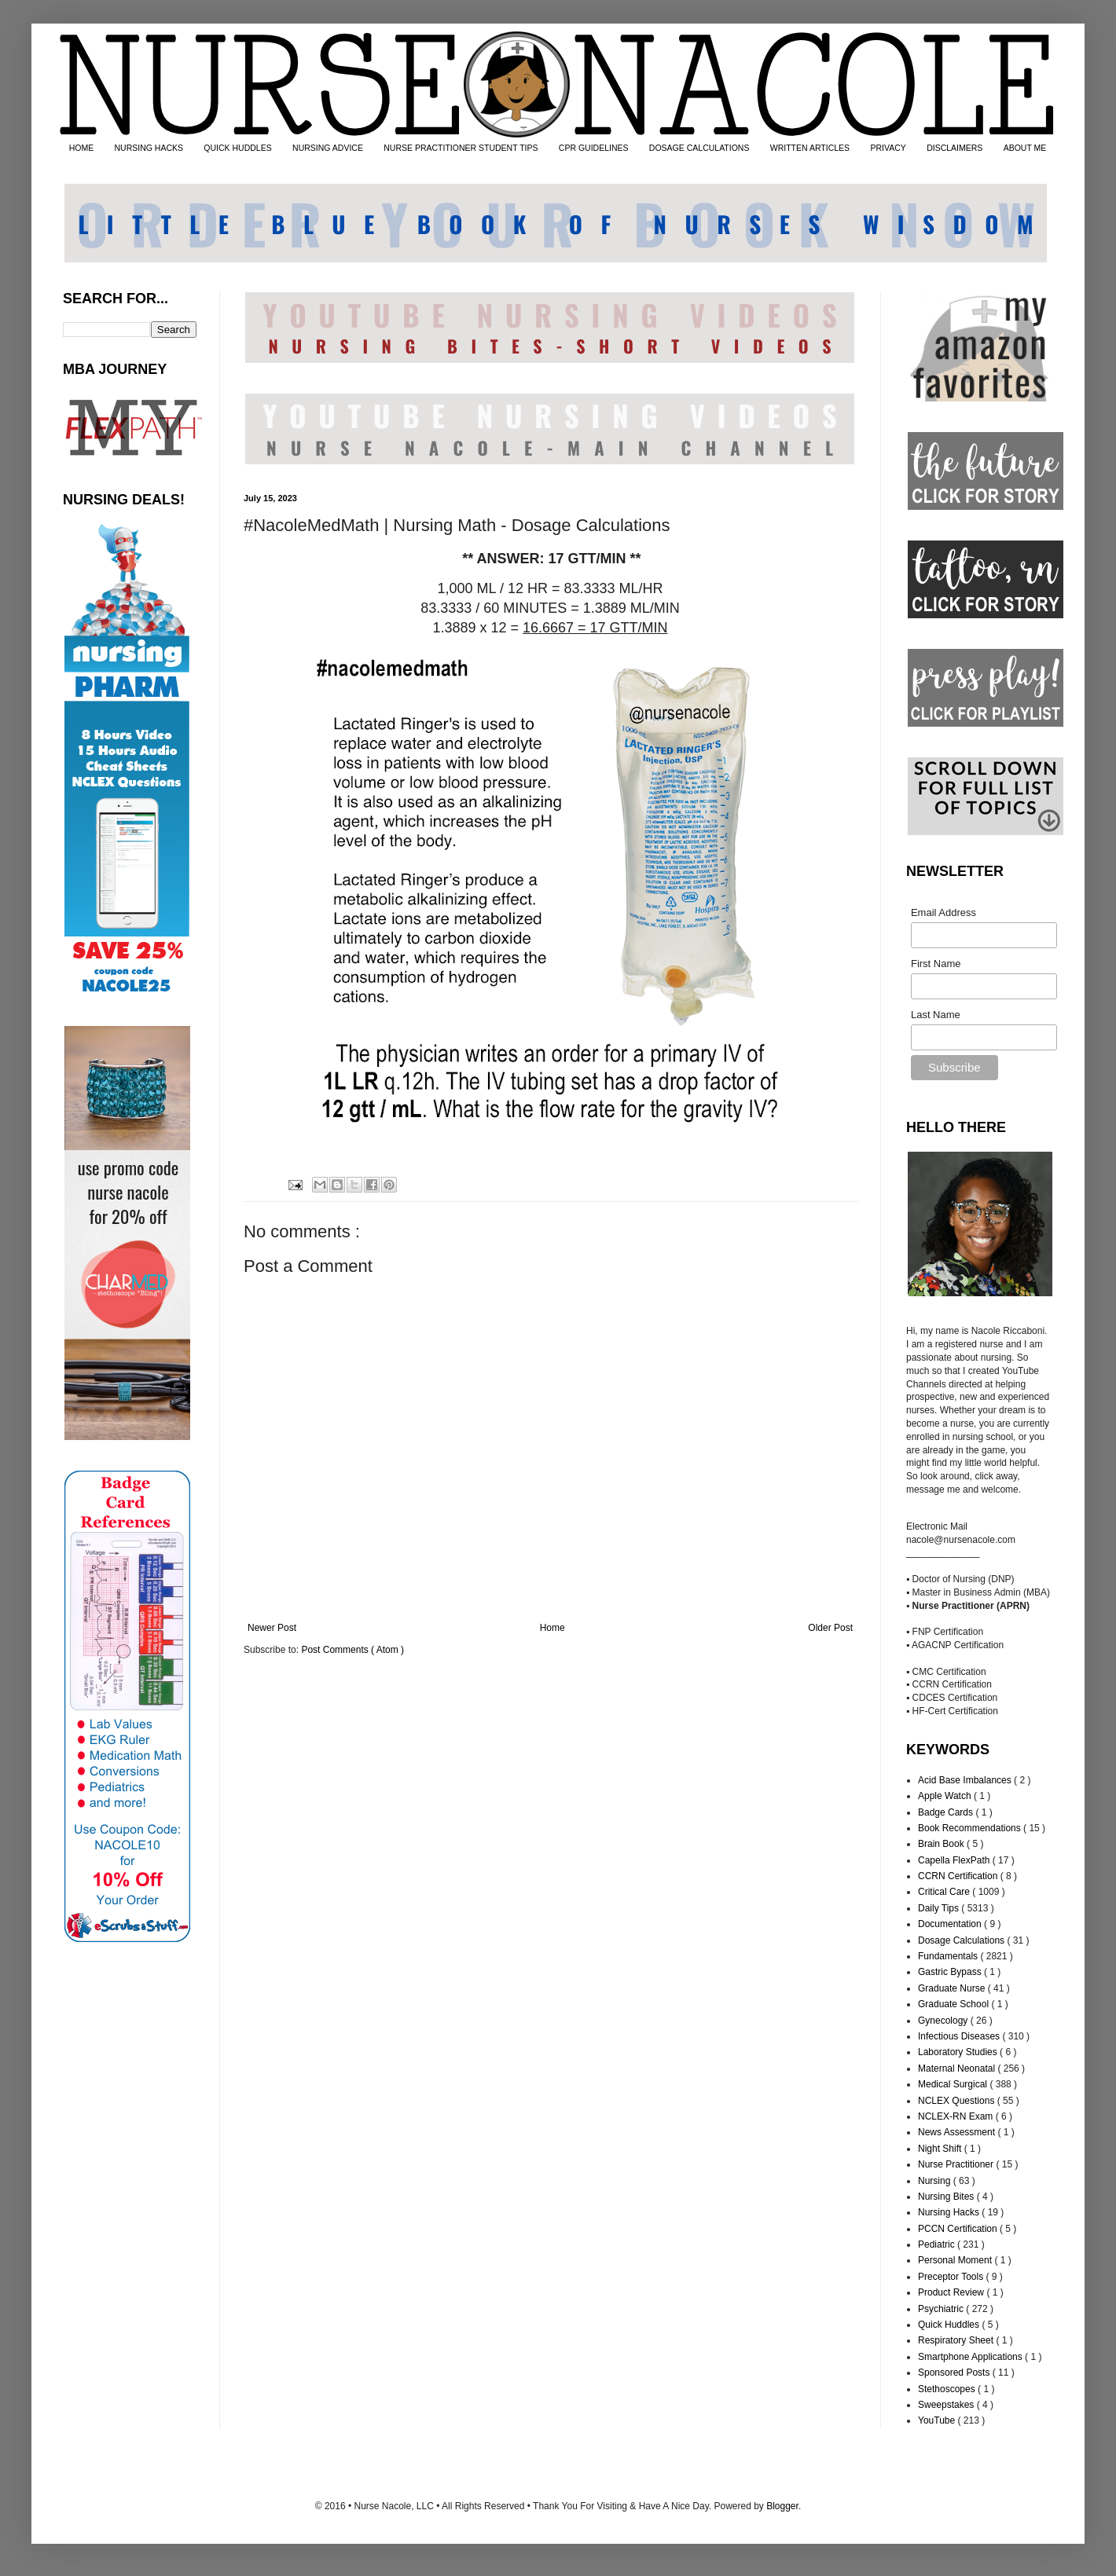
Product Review (952, 2292)
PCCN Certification (959, 2228)
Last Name (935, 1015)
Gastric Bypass (951, 1971)
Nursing (935, 2180)
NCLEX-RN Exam (957, 2116)
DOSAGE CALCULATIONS (699, 147)
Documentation (951, 1923)
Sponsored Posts (955, 2372)
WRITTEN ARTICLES (810, 147)
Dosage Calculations (962, 1940)
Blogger (782, 2506)
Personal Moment (956, 2260)
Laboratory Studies (959, 2052)
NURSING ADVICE (327, 147)
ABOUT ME (1025, 147)
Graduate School (954, 2004)
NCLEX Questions (957, 2100)
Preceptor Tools (952, 2276)
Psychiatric (942, 2308)
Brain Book (942, 1843)
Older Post (830, 1627)
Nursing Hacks (950, 2212)
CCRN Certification (959, 1876)
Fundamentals (949, 1956)
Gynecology (944, 2020)
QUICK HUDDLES (237, 147)
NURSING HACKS (149, 147)
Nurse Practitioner (957, 2164)
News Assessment (957, 2132)
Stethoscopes (948, 2389)
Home (552, 1627)
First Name (936, 963)
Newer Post (272, 1627)
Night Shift (941, 2148)
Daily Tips (939, 1908)
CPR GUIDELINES (594, 147)
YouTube (938, 2420)
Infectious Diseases (960, 2036)
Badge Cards (946, 1812)
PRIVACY (887, 147)
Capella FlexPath (955, 1860)
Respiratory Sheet (957, 2340)
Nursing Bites (947, 2196)
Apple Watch (946, 1795)
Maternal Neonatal (957, 2068)
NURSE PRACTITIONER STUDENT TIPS (461, 147)
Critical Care (945, 1891)
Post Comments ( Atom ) (352, 1649)
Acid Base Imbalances (966, 1780)
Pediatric (937, 2244)
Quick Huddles (950, 2324)
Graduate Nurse (953, 1988)
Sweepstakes (947, 2404)
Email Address (943, 912)
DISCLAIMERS (954, 147)
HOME (81, 147)
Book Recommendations (970, 1828)
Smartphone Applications (971, 2356)
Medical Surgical (953, 2084)
